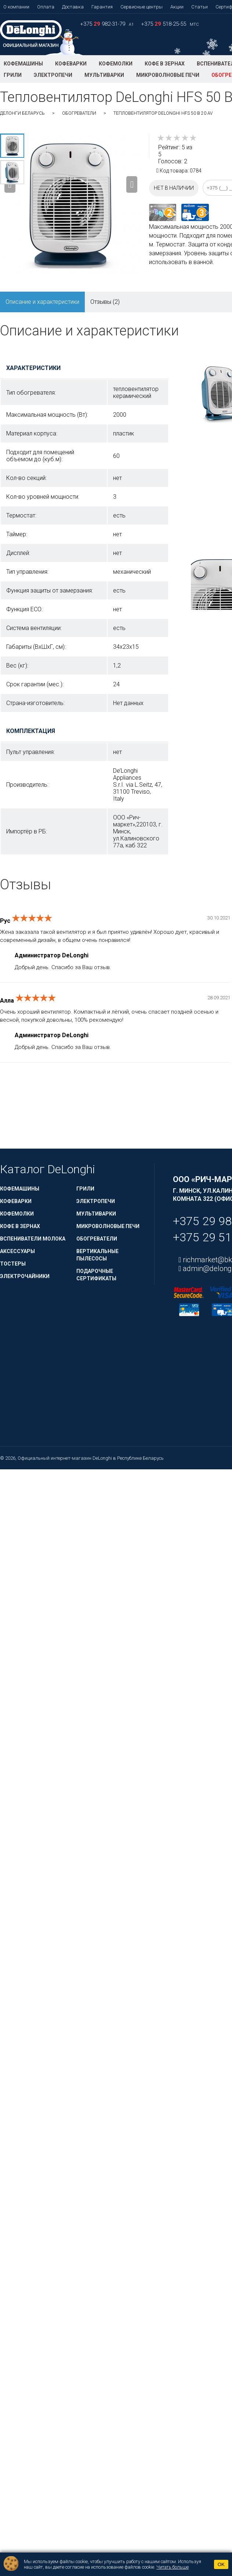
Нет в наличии (174, 188)
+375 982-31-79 (103, 24)
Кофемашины (23, 64)
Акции (177, 7)
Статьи (199, 7)
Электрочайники (25, 1276)
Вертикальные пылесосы (97, 1255)
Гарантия (102, 7)
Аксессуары (17, 1251)
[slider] (177, 138)
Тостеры (13, 1264)
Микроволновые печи (167, 75)
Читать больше (172, 2567)
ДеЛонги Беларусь (22, 113)
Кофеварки (71, 64)
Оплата (45, 7)
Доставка (73, 7)
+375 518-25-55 (164, 24)
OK (221, 2564)
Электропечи (53, 75)
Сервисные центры (141, 7)
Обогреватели (79, 113)
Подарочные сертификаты (96, 1274)
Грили (13, 75)
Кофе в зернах (165, 64)
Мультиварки (104, 75)
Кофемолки (116, 64)
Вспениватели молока (32, 1239)
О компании (16, 7)
